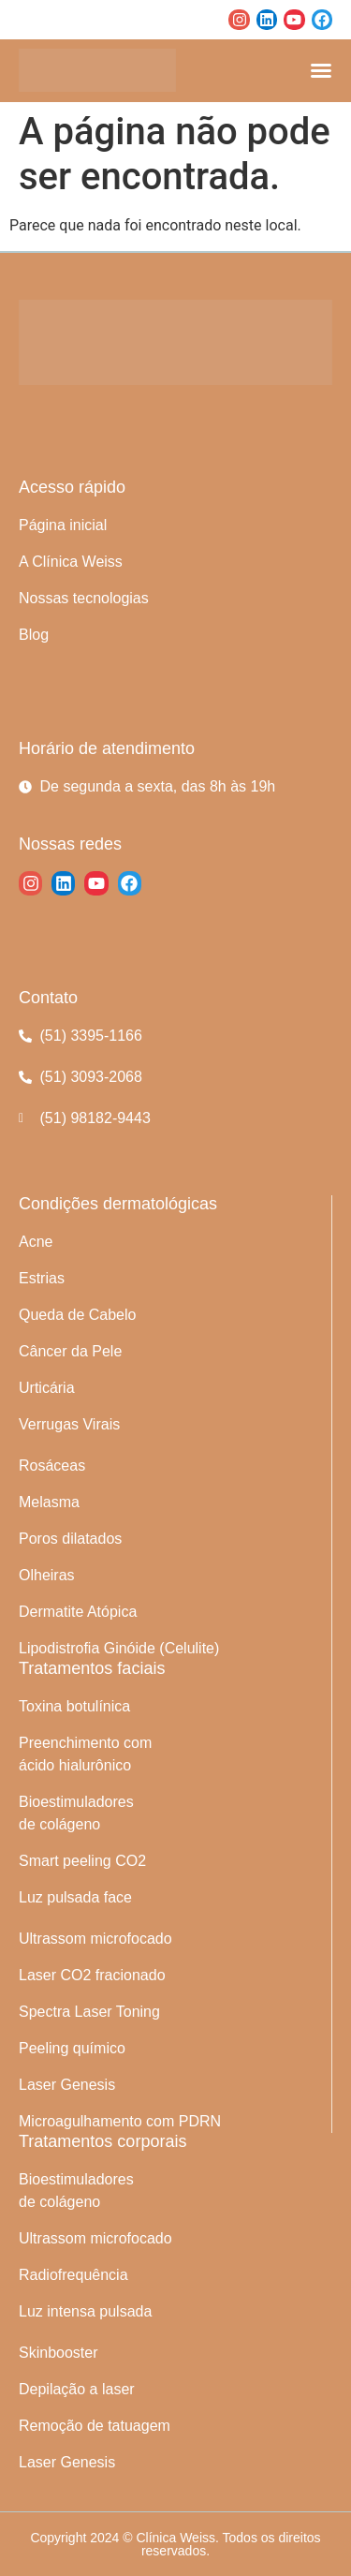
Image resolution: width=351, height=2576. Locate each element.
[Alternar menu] (321, 70)
